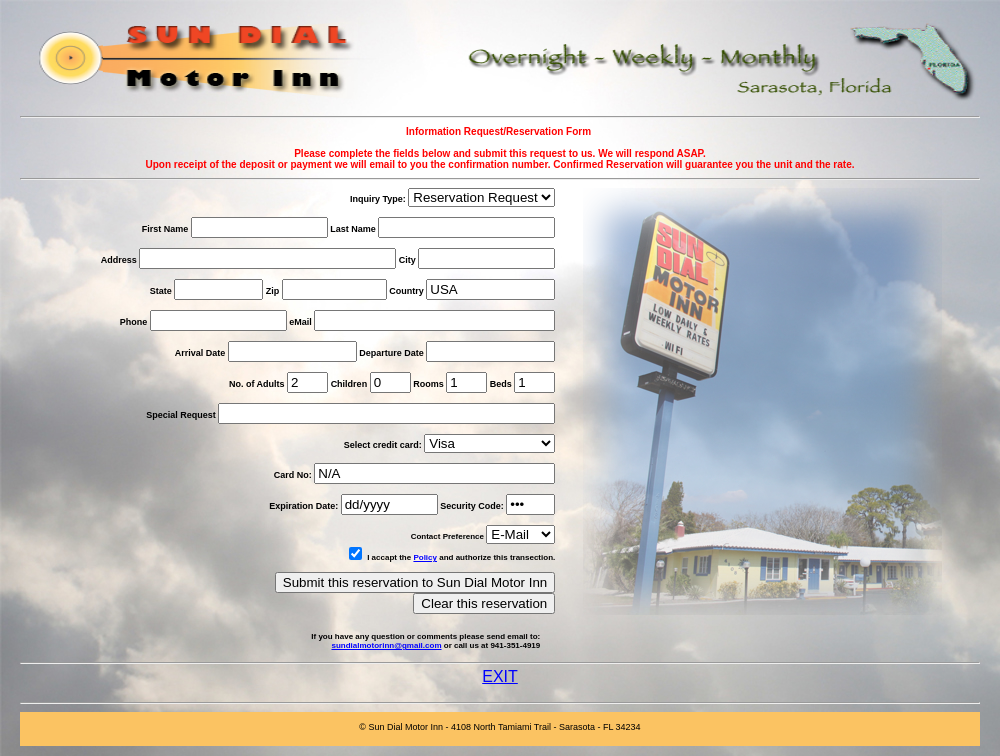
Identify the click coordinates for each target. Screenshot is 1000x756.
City (407, 260)
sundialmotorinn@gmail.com (386, 645)
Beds (501, 384)
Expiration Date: (303, 506)
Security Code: (472, 506)
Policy (425, 557)
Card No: (293, 475)
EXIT (500, 676)
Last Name (353, 229)
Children (349, 384)
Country (406, 291)
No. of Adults (257, 384)
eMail (300, 322)
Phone (134, 322)
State (161, 291)
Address (119, 260)
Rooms (428, 384)
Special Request (181, 415)
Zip (273, 291)
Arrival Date (201, 353)
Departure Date (392, 353)
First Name (165, 229)
